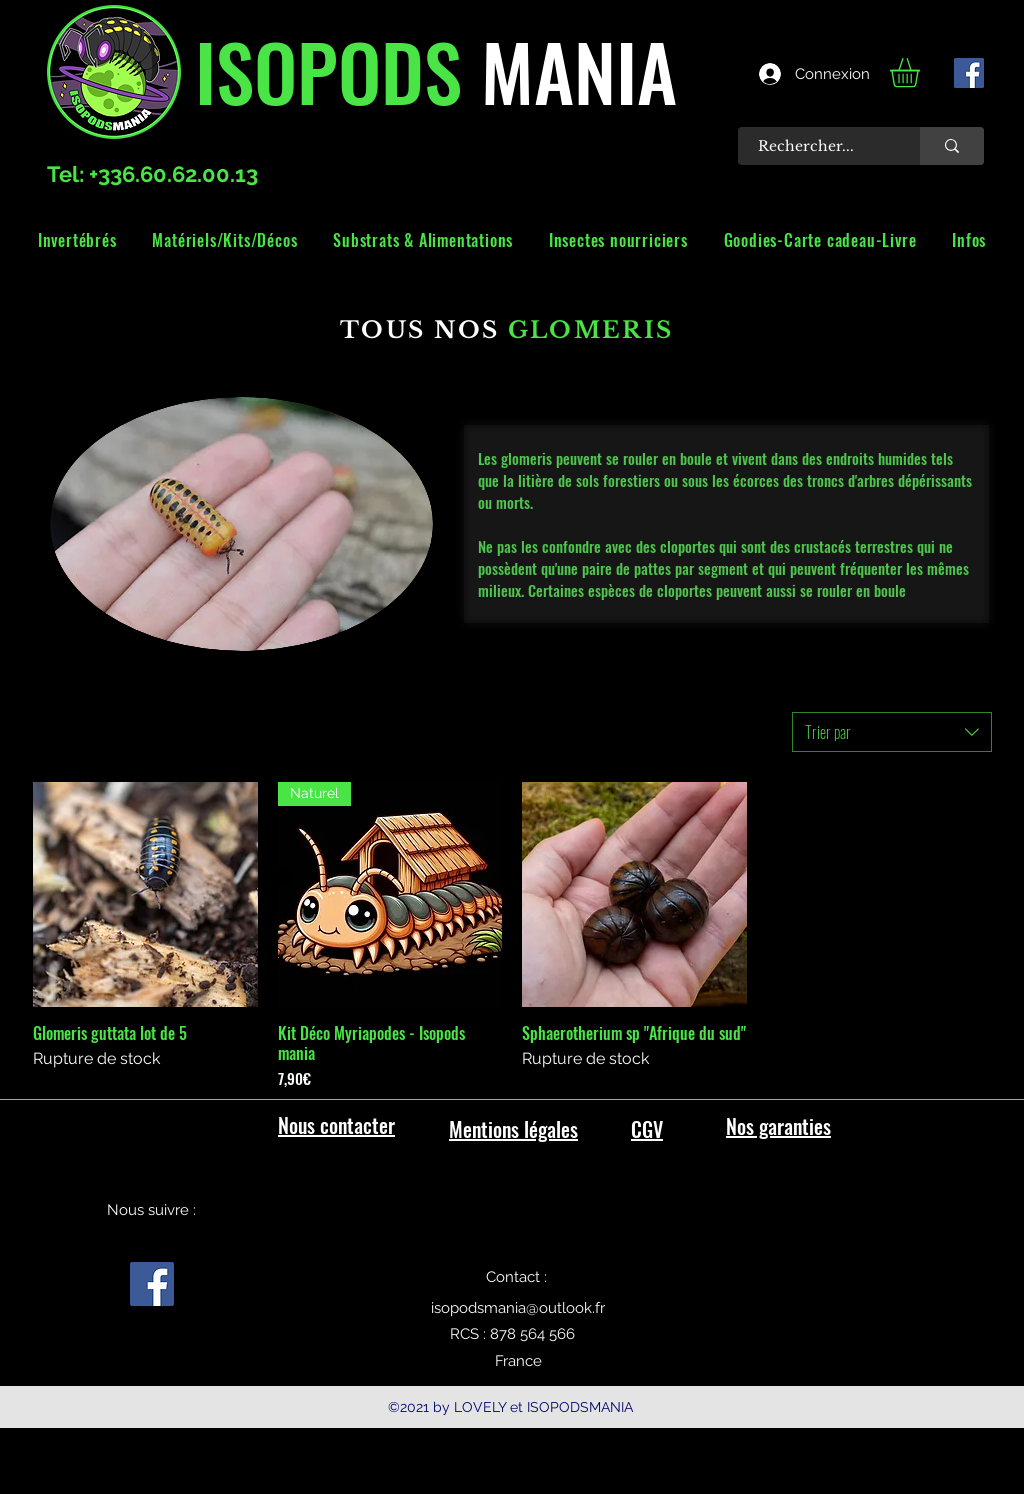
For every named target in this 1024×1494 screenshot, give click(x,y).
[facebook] (969, 73)
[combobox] (892, 732)
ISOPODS (328, 70)
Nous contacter (336, 1125)
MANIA (569, 70)
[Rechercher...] (818, 146)
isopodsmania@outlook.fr (518, 1308)
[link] (922, 72)
